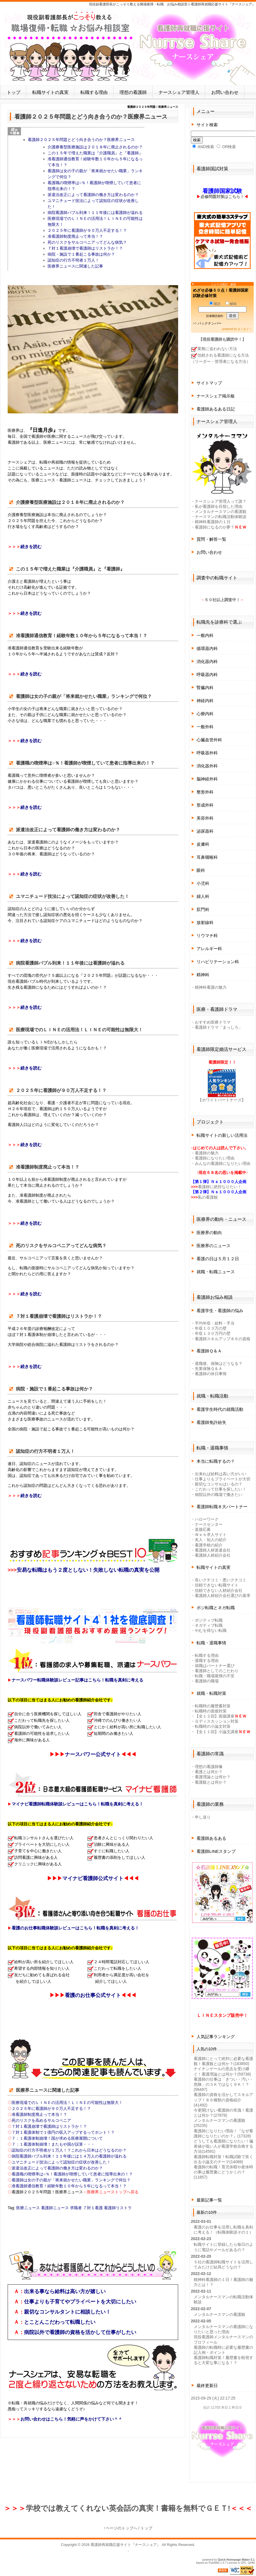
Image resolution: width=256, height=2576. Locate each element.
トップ (13, 92)
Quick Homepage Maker (234, 2559)
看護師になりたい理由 (214, 1158)
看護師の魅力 (207, 1153)
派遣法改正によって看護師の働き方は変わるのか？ (93, 194)
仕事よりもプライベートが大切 (222, 1479)
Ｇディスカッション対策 (216, 1721)
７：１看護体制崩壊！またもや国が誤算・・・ (53, 2144)
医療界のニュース (214, 1245)
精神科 (203, 974)
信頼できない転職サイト (216, 1585)
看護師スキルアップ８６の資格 (222, 1339)
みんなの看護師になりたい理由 (222, 1163)
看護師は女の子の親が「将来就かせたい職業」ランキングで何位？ (71, 2180)
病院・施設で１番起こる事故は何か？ (81, 254)
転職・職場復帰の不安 (214, 1676)
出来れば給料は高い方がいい (220, 1474)
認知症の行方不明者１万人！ (73, 260)
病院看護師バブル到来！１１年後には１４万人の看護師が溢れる (69, 2156)
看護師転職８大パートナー (222, 1506)
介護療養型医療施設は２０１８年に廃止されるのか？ (95, 147)
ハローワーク (207, 1519)
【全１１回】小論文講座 (216, 1731)
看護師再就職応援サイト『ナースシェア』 (126, 2545)
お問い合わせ (224, 92)
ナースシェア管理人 (179, 92)
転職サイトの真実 (50, 92)
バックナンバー (209, 323)
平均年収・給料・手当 (214, 1323)
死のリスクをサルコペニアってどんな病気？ (87, 242)
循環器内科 (207, 648)
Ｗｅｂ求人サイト (211, 1534)
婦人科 (203, 896)
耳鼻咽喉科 (207, 857)
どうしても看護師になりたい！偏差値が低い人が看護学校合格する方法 (223, 2146)
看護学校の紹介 (209, 1545)
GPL (243, 2562)
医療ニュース (28, 2207)
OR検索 (226, 146)
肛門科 (203, 909)
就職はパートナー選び (214, 1665)
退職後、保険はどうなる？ (218, 1363)
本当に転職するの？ (216, 1461)
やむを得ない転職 (211, 1630)
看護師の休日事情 (211, 1373)
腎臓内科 (205, 687)
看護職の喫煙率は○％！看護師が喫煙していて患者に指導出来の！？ (72, 2174)
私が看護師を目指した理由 (218, 506)
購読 (215, 304)
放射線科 (205, 922)
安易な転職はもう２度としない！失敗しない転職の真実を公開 (88, 1570)
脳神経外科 (207, 778)
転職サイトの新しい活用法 (222, 1135)
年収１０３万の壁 (211, 1328)
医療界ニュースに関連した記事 (75, 266)
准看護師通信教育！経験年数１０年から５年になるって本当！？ (69, 2186)
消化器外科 (207, 765)
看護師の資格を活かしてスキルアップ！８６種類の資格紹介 (223, 2099)
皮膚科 (203, 844)
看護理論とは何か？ (213, 1777)
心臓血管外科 (209, 739)
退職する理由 (207, 1660)
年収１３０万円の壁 (213, 1333)
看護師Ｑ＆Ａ (209, 1350)
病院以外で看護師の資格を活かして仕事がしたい (80, 2332)
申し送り (203, 1817)
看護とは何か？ (209, 1771)
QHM (251, 2562)
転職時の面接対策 (211, 1711)
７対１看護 (93, 2207)
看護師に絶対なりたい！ (220, 1186)
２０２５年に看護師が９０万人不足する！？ (87, 230)
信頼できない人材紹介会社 (218, 1590)
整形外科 (205, 792)
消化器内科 (207, 661)
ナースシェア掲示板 (216, 395)
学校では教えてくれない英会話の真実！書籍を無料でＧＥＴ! (128, 2508)
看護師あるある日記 (216, 409)
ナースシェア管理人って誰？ (220, 501)
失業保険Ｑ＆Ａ (208, 1368)
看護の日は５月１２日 (218, 1258)
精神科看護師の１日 (213, 521)
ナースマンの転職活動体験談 (220, 516)
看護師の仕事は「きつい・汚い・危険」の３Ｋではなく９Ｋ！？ (223, 2084)
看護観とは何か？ (211, 1782)
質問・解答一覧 (211, 539)
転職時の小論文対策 (213, 1726)
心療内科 (205, 713)
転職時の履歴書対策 (213, 1706)
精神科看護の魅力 (211, 987)
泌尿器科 (205, 831)
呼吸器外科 (207, 752)
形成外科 (205, 805)
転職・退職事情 (211, 1642)
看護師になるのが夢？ (214, 527)
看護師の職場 (207, 1681)
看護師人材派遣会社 (213, 1550)
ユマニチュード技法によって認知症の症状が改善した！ (61, 2162)
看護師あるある (211, 1838)
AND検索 (203, 146)
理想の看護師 (133, 92)
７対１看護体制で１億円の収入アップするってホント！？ (63, 2132)
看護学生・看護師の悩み (220, 1310)
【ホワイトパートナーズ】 (222, 1100)
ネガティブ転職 (209, 1625)
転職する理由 (94, 92)
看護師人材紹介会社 (213, 1555)
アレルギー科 (209, 948)
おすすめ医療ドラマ (213, 1022)
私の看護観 (208, 1197)
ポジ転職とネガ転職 (216, 1607)
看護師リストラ (118, 2207)
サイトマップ (209, 382)
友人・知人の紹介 (211, 1539)
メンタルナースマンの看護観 (220, 511)
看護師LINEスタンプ (216, 1851)
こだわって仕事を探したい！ (220, 1489)
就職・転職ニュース (216, 1271)
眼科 (201, 870)
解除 (231, 304)
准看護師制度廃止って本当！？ (75, 236)
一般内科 (205, 635)
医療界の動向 (209, 1232)
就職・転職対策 (211, 1693)
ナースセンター (209, 1524)
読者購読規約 (214, 315)
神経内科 (205, 700)
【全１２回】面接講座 (214, 1716)
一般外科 (205, 726)
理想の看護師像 (209, 1766)
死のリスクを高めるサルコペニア (41, 2120)
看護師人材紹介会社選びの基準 (222, 1595)
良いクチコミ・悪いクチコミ (220, 1580)
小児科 (203, 883)
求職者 (76, 2207)
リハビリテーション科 (218, 961)
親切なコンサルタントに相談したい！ (67, 2312)
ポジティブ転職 (209, 1620)
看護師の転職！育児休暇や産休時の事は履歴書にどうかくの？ (223, 2172)
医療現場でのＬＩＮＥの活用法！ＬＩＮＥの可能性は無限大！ (67, 2102)
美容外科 (205, 818)
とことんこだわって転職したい (59, 2322)
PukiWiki (214, 2562)
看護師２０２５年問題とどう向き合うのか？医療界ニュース (81, 139)
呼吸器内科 (207, 674)
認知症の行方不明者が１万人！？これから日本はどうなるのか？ (69, 2150)
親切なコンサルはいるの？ (218, 1484)
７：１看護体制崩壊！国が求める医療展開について (57, 2138)
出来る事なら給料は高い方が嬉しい (65, 2291)
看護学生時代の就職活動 (220, 1409)
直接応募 (203, 1529)
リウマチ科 (207, 935)
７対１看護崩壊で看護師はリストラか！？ (85, 248)
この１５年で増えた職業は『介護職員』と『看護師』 (95, 153)
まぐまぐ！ (245, 329)
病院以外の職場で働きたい (218, 1494)
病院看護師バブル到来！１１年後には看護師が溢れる (95, 212)
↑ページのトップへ (120, 2528)
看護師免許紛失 (211, 1422)
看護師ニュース (55, 2207)
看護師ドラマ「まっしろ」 (218, 1027)
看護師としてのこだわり (216, 1670)
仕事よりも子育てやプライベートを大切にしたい (80, 2301)
